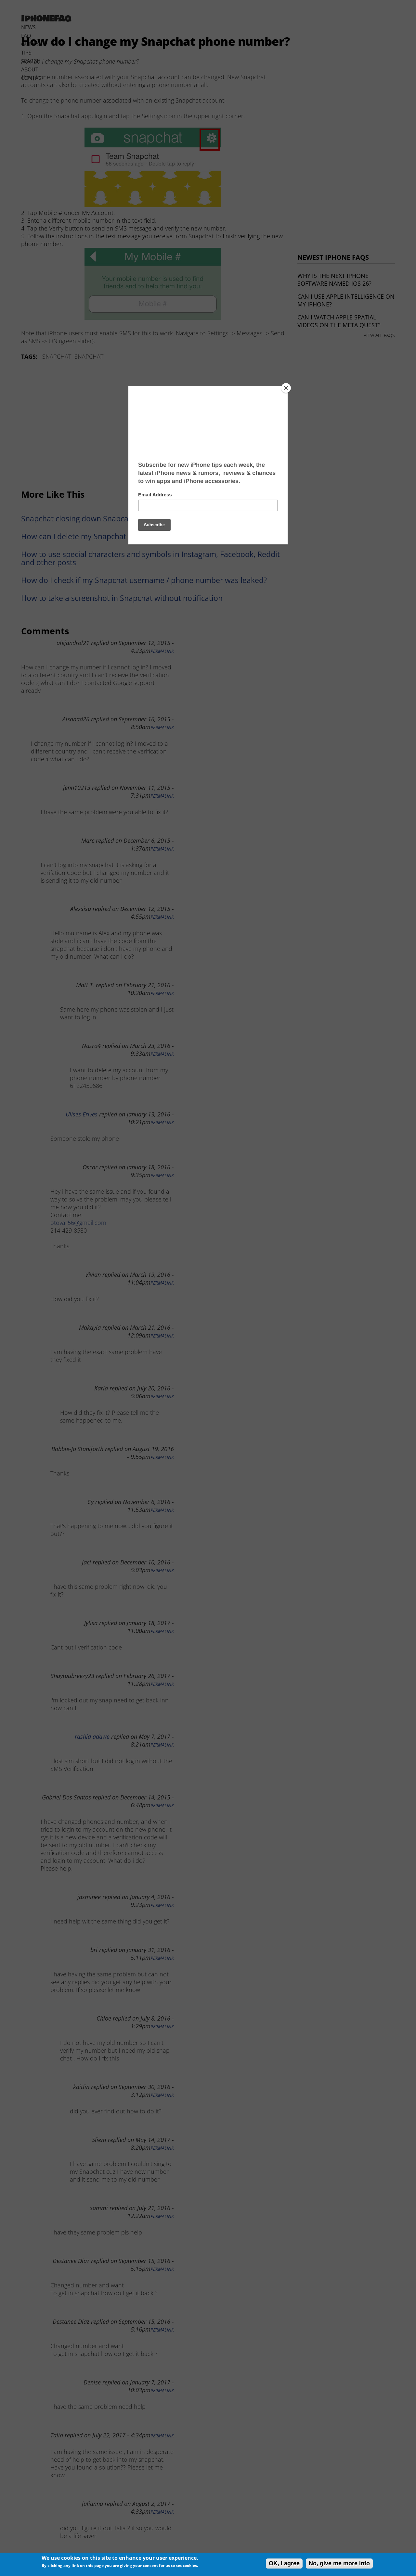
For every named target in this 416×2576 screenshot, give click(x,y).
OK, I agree (284, 2563)
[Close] (286, 388)
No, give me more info (339, 2563)
